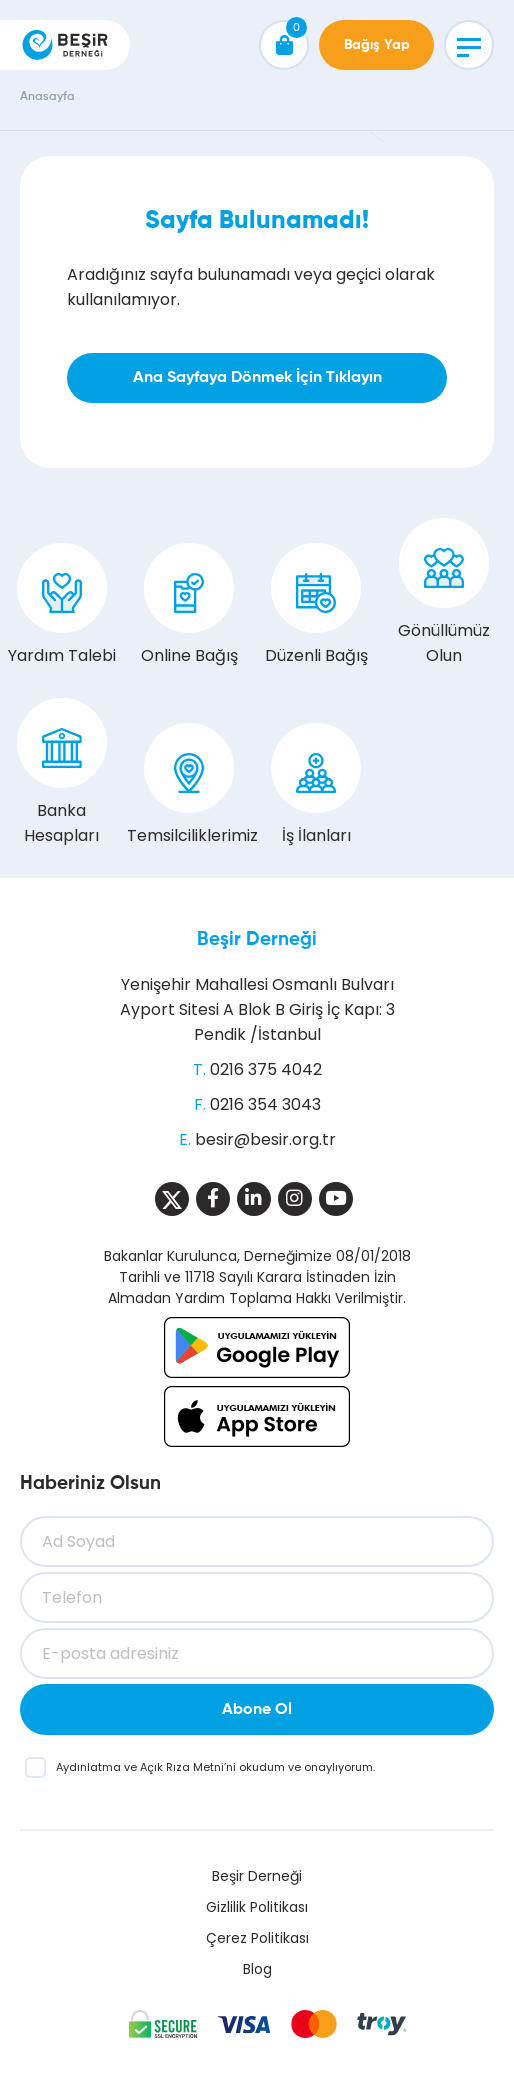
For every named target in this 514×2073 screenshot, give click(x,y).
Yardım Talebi (62, 605)
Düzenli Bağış (316, 605)
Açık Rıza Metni (182, 1767)
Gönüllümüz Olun (444, 592)
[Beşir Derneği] (65, 45)
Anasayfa (47, 97)
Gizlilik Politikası (257, 1907)
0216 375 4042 (266, 1069)
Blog (257, 1969)
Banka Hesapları (62, 772)
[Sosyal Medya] (172, 1199)
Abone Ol (257, 1710)
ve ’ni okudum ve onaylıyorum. (215, 1767)
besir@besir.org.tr (265, 1139)
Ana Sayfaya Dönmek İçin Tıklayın (257, 378)
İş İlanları (316, 785)
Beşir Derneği (257, 939)
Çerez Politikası (257, 1938)
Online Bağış (189, 605)
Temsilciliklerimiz (188, 785)
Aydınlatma (90, 1767)
